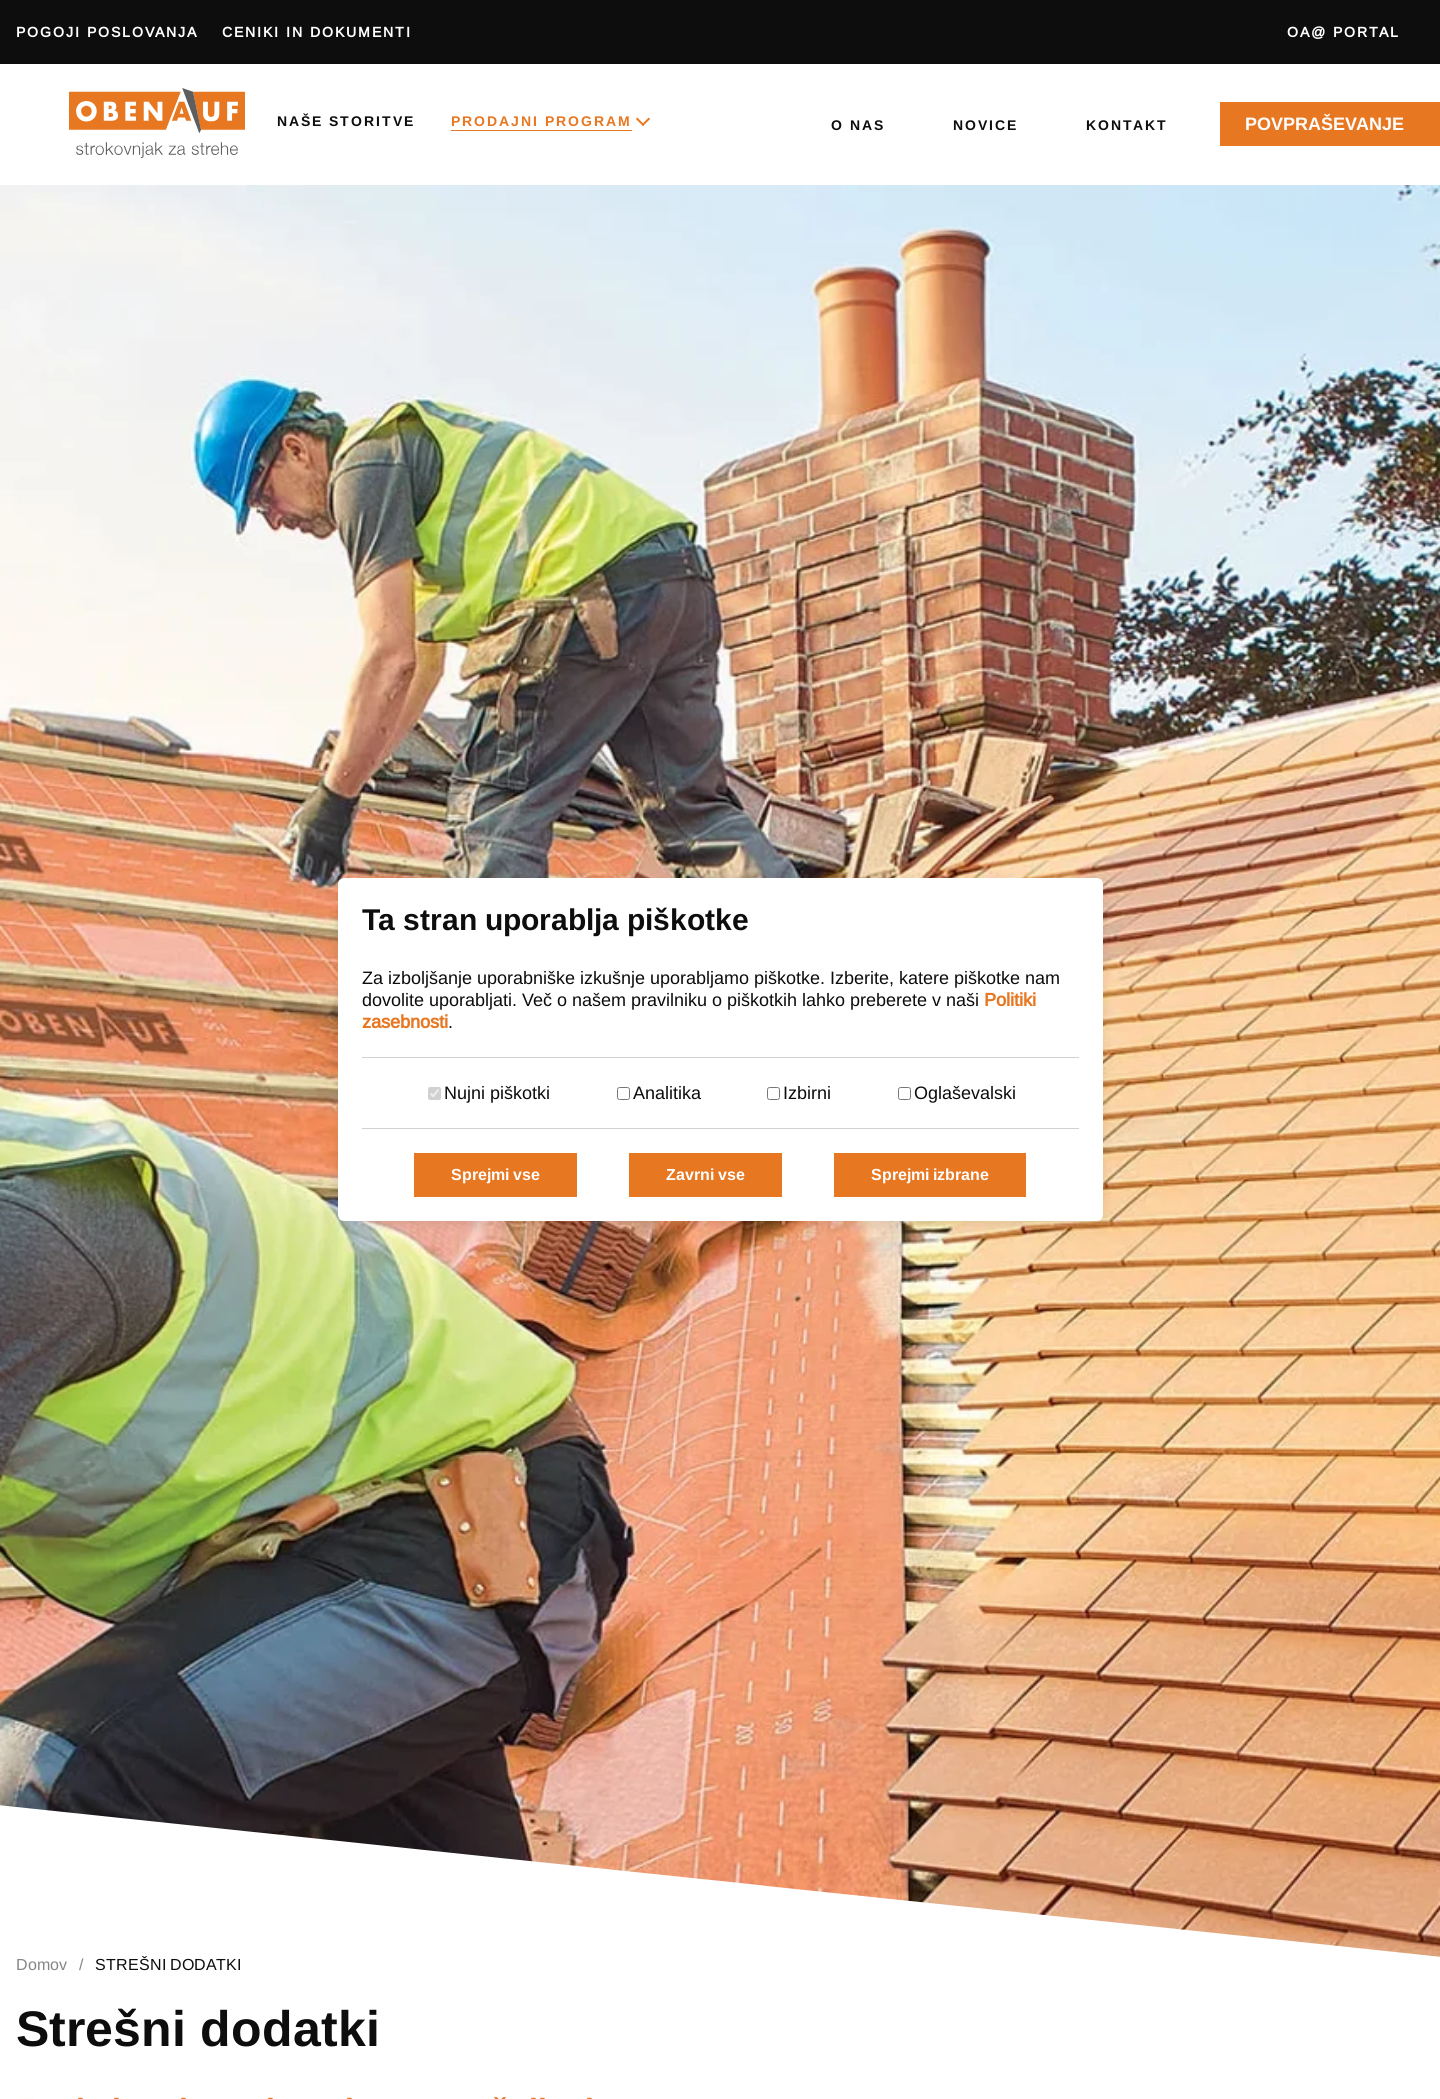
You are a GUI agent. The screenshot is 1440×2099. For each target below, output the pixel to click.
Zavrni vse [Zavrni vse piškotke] (705, 1174)
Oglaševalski (965, 1093)
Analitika (667, 1093)
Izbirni (807, 1093)
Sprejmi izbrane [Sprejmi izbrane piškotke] (930, 1174)
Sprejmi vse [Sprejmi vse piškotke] (495, 1174)
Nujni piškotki (497, 1093)
